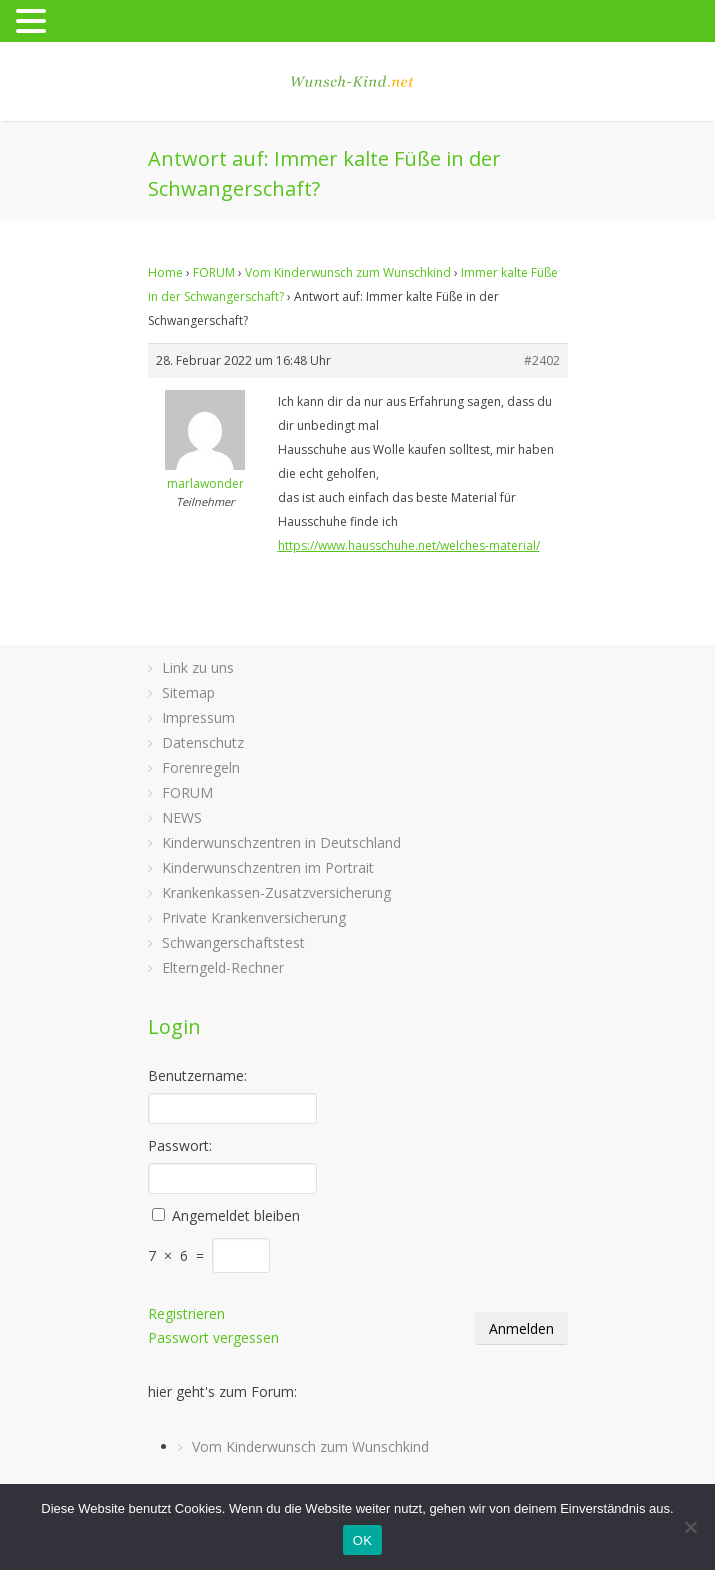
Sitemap (188, 692)
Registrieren (186, 1313)
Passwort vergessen (213, 1337)
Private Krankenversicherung (254, 917)
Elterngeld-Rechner (223, 967)
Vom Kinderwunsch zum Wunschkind (348, 272)
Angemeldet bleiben (236, 1215)
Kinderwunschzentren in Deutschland (281, 842)
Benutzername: (197, 1075)
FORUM (214, 272)
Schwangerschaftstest (233, 942)
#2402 (542, 360)
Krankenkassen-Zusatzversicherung (276, 892)
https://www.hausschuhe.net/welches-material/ (409, 545)
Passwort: (180, 1145)
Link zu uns (198, 667)
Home (165, 272)
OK (362, 1540)
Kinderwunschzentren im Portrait (268, 867)
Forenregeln (201, 767)
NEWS (182, 817)
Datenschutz (203, 742)
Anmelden (521, 1328)
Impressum (198, 717)
